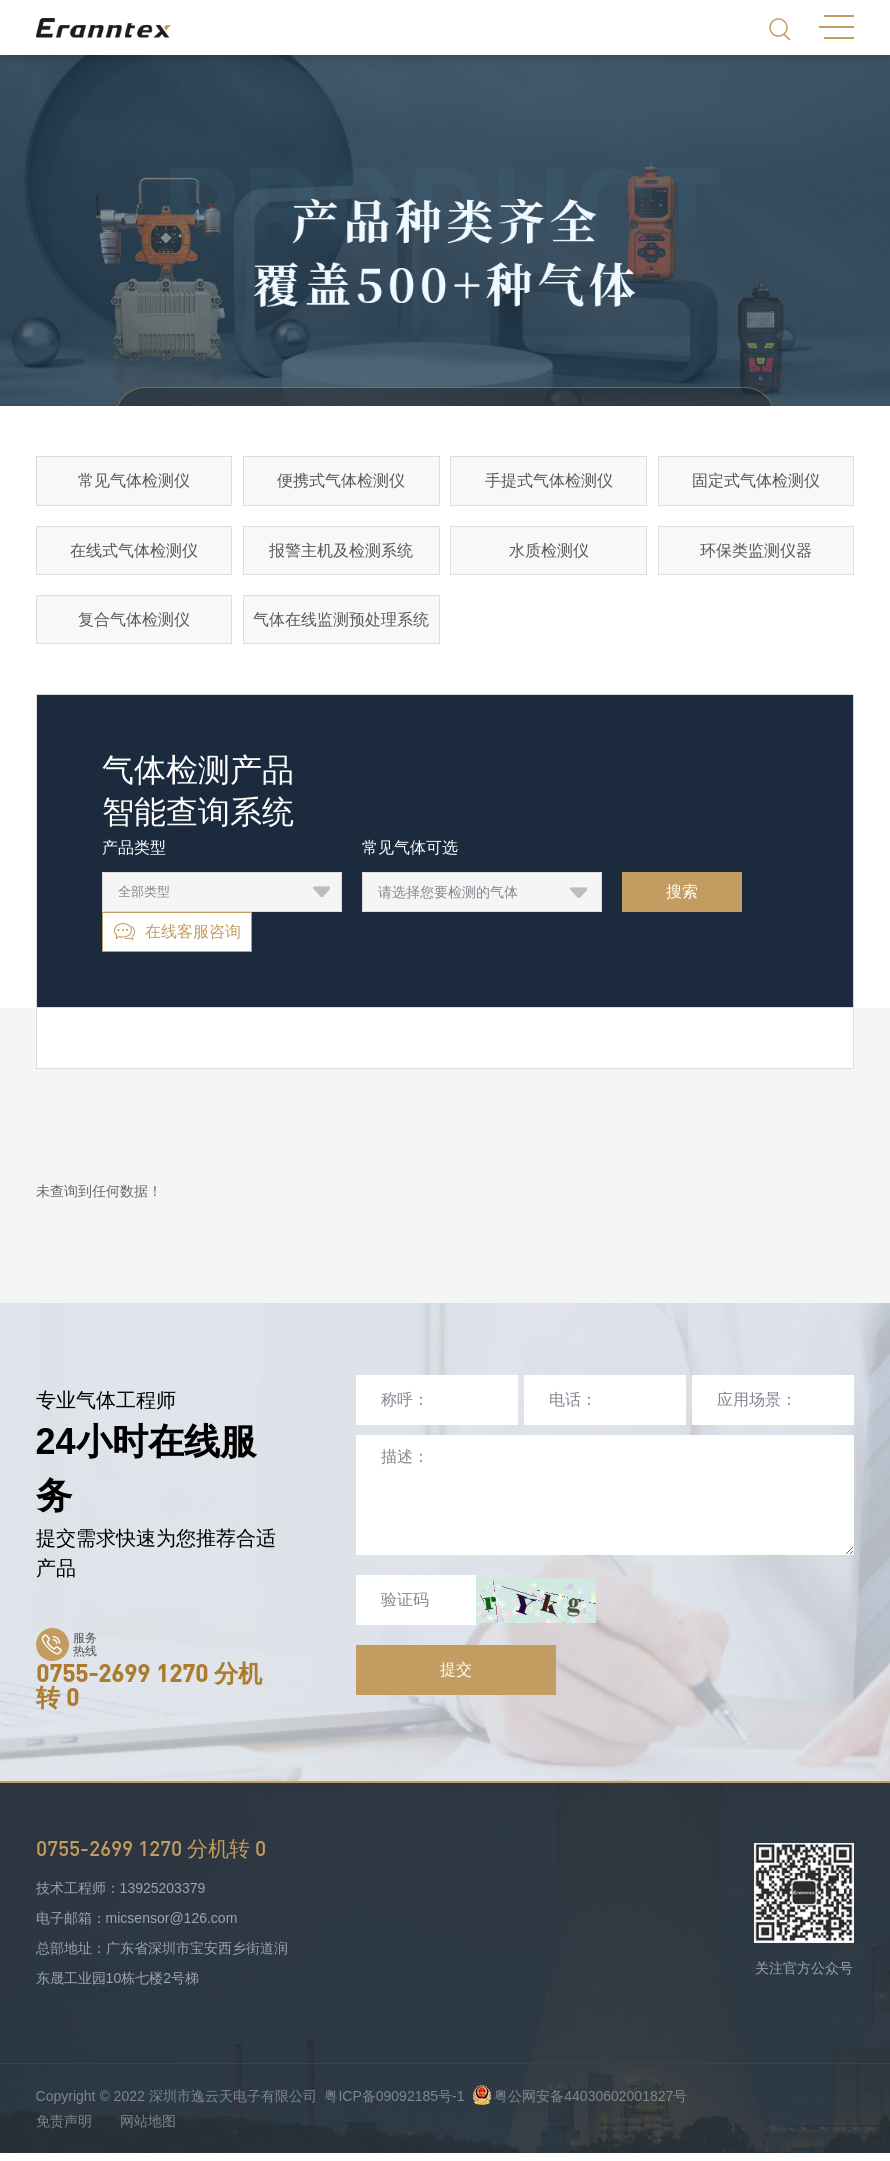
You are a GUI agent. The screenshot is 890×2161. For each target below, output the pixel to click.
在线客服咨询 (177, 940)
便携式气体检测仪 (341, 481)
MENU (836, 27)
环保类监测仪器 (756, 553)
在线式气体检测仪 (134, 553)
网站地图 (148, 2129)
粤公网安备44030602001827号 (579, 2104)
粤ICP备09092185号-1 (394, 2104)
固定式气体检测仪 (756, 481)
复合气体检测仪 (134, 625)
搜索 (682, 899)
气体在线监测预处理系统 (341, 625)
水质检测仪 (549, 553)
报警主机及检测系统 (341, 553)
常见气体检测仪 (134, 481)
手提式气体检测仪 (549, 481)
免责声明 (64, 2129)
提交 (456, 1677)
